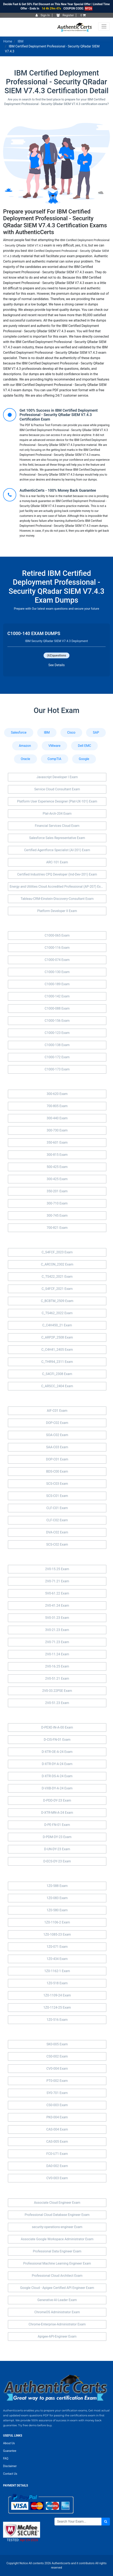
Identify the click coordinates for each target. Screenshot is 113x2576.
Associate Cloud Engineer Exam (57, 2203)
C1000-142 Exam (57, 996)
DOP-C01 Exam (57, 1459)
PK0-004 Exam (57, 2117)
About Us (9, 2443)
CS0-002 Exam (57, 2056)
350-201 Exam (57, 1191)
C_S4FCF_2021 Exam (57, 1289)
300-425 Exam (57, 1179)
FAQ (5, 2458)
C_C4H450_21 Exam (57, 1325)
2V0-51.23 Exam (57, 1703)
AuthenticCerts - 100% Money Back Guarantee (58, 490)
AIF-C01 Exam (57, 1411)
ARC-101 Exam (57, 862)
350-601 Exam (57, 1142)
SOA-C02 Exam (57, 1435)
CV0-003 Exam (57, 2178)
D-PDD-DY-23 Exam (57, 1800)
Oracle (25, 759)
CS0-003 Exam (57, 2105)
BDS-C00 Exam (57, 1471)
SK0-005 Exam (57, 2044)
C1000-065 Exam (57, 935)
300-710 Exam (57, 1203)
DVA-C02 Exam (57, 1532)
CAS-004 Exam (57, 2129)
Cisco (71, 732)
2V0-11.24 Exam (57, 1654)
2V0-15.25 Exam (57, 1569)
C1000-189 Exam (57, 984)
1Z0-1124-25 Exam (57, 2007)
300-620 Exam (57, 1094)
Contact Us (10, 2473)
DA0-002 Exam (57, 2166)
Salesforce (19, 732)
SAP (96, 732)
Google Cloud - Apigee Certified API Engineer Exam (57, 2288)
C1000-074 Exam (57, 960)
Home (7, 41)
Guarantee (9, 2450)
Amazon (25, 746)
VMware (54, 746)
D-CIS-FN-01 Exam (57, 1740)
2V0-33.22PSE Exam (57, 1691)
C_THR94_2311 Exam (57, 1362)
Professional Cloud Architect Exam (57, 2276)
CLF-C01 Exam (57, 1508)
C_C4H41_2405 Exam (57, 1350)
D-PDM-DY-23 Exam (57, 1837)
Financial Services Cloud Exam (57, 826)
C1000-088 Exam (57, 1008)
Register (65, 15)
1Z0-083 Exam (57, 1898)
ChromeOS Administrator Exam (57, 2312)
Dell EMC (84, 746)
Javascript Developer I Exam (57, 777)
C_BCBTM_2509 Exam (57, 1301)
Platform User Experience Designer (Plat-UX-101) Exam (57, 801)
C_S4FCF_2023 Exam (57, 1252)
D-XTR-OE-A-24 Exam (57, 1752)
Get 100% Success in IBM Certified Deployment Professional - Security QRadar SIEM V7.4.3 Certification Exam (59, 414)
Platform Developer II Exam (57, 911)
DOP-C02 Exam (57, 1423)
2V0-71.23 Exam (57, 1642)
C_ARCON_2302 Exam (57, 1264)
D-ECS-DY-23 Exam (57, 1861)
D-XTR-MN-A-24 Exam (57, 1813)
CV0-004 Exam (57, 2068)
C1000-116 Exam (57, 948)
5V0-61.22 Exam (57, 1593)
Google (84, 759)
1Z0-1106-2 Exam (57, 1922)
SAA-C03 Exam (57, 1447)
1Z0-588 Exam (57, 1886)
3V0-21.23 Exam (57, 1630)
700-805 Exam (57, 1106)
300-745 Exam (57, 1215)
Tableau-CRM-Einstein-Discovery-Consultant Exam (57, 899)
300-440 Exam (57, 1118)
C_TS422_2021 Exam (57, 1277)
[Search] (77, 2521)
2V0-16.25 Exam (57, 1666)
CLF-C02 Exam (57, 1520)
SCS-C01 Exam (57, 1496)
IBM (20, 41)
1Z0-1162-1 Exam (57, 1971)
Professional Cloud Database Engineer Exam (57, 2215)
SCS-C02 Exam (57, 1544)
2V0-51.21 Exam (57, 1678)
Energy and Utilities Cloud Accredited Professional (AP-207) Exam (57, 887)
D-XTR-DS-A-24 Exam (57, 1776)
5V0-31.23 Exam (57, 1618)
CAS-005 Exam (57, 2142)
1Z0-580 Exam (57, 1910)
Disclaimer (10, 2466)
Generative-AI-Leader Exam (57, 2300)
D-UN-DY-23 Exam (57, 1849)
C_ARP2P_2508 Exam (57, 1337)
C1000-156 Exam (57, 1021)
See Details (56, 665)
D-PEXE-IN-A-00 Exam (57, 1727)
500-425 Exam (57, 1167)
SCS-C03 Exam (57, 1484)
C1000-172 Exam (57, 1057)
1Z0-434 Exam (57, 1959)
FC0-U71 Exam (57, 2154)
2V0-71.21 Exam (57, 1581)
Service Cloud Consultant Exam (57, 789)
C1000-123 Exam (57, 1033)
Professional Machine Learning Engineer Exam (57, 2263)
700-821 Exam (57, 1228)
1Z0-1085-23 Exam (57, 1934)
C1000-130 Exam (57, 972)
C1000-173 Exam (57, 1069)
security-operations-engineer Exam (57, 2227)
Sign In (43, 15)
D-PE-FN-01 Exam (57, 1825)
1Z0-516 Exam (57, 2020)
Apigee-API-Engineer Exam (57, 2336)
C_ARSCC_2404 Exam (57, 1386)
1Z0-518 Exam (57, 1983)
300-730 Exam (57, 1130)
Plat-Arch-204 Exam (57, 813)
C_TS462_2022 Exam (57, 1313)
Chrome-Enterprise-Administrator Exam (57, 2324)
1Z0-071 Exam (57, 1947)
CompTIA (54, 759)
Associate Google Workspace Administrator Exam (57, 2239)
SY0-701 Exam (57, 2093)
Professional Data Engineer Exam (57, 2251)
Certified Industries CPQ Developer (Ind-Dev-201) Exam (57, 874)
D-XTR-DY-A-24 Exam (57, 1764)
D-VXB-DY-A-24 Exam (57, 1788)
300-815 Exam (57, 1155)
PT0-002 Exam (57, 2081)
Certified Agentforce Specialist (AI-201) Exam (57, 850)
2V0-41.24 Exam (57, 1605)
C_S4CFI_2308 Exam (57, 1374)
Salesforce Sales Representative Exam (57, 838)
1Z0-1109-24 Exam (57, 1995)
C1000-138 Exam (57, 1045)
